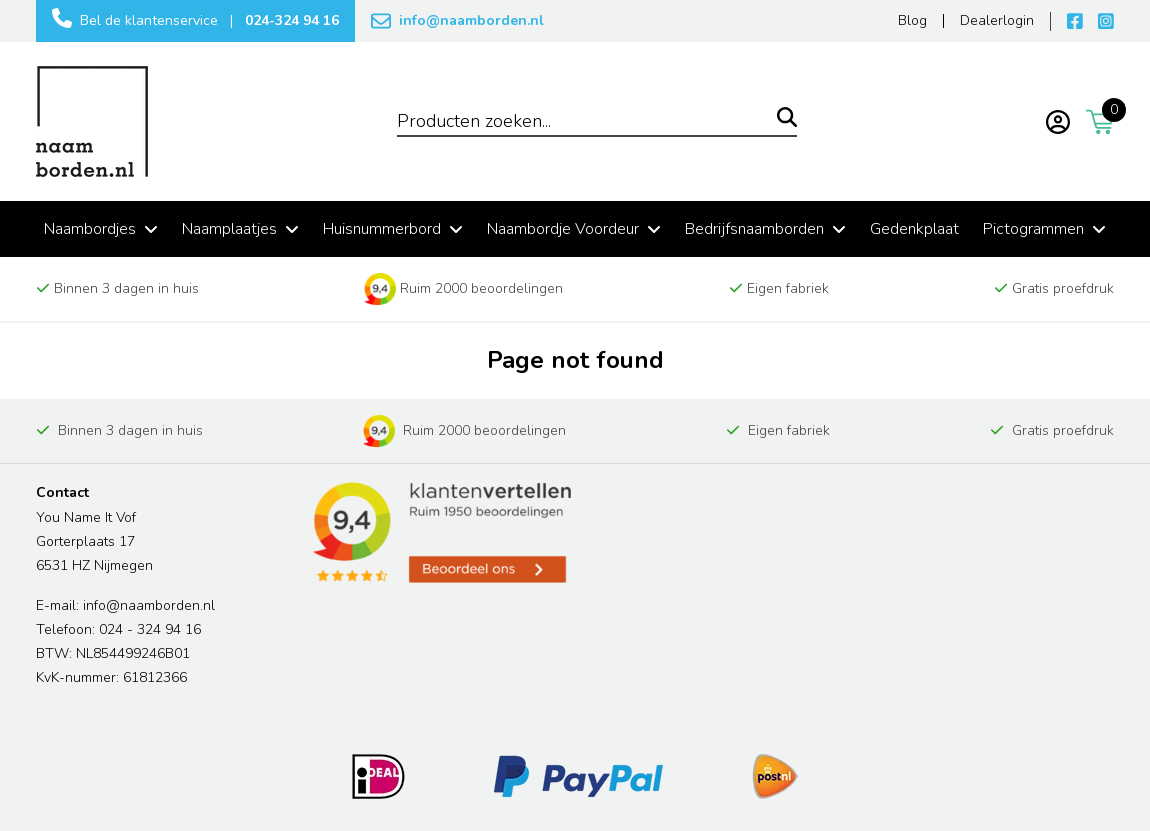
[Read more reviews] (441, 533)
